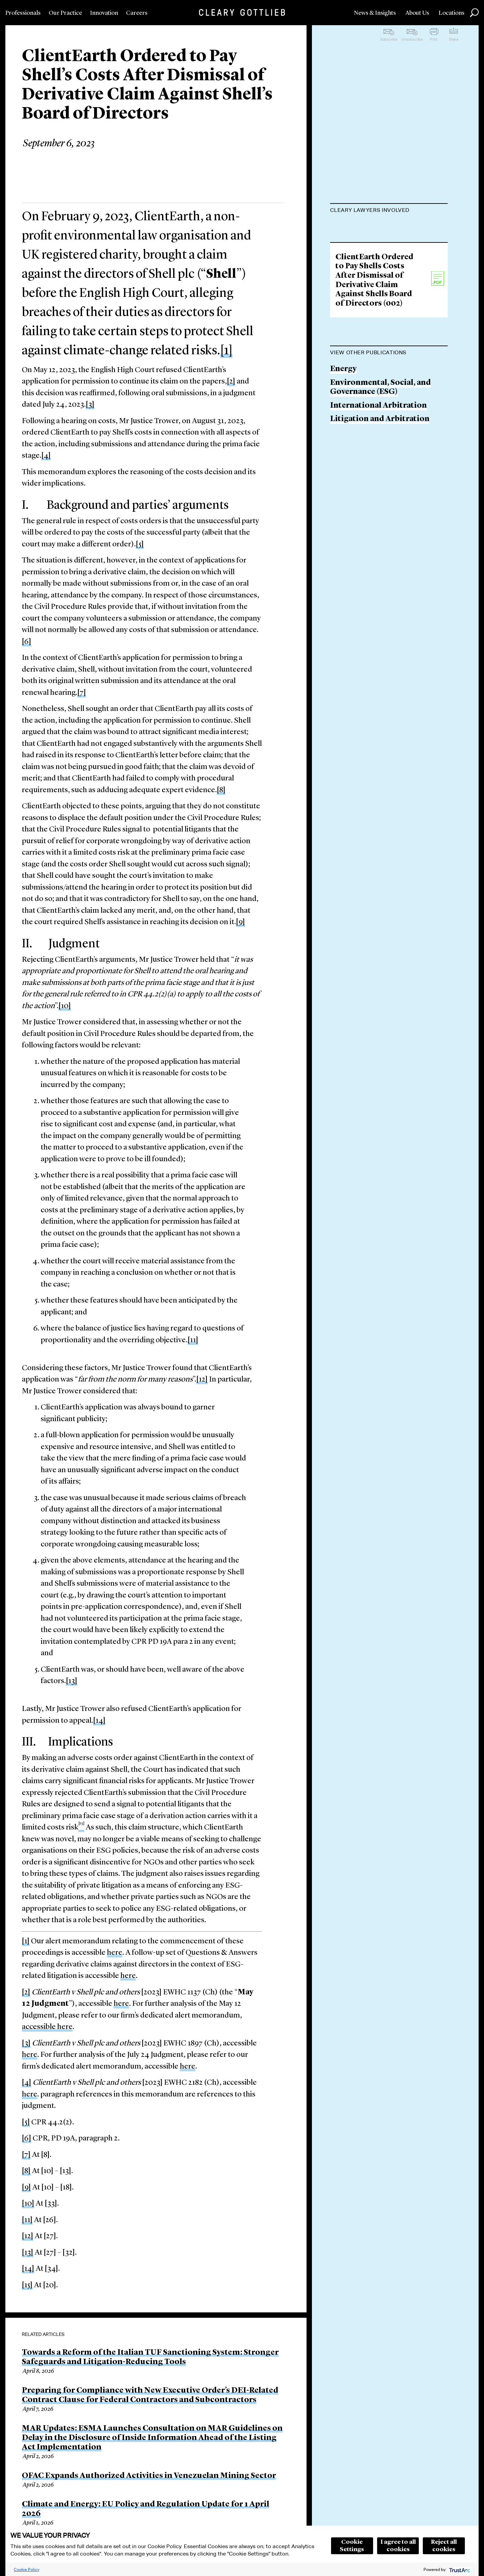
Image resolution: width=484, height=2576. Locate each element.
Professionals (23, 13)
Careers (137, 13)
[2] (231, 382)
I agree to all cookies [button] (398, 2545)
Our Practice (65, 13)
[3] (90, 405)
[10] (64, 1006)
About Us (417, 13)
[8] (221, 790)
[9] (240, 922)
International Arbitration (378, 502)
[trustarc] (459, 2569)
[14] (99, 1721)
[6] (26, 642)
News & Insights (375, 13)
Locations (452, 13)
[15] (27, 2285)
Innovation (104, 13)
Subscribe (388, 39)
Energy (343, 465)
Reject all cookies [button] (444, 2545)
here (114, 1953)
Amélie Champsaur (365, 290)
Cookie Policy (26, 2569)
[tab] (389, 211)
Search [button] (474, 12)
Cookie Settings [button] (352, 2545)
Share (453, 39)
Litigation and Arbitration (380, 515)
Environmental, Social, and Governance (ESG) (380, 483)
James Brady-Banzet (366, 264)
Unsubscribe (412, 39)
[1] (226, 351)
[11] (193, 1340)
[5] (140, 544)
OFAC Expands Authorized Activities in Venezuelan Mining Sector (149, 2476)
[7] (81, 693)
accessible (39, 2027)
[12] (202, 1380)
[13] (71, 1681)
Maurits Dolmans (363, 226)
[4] (46, 456)
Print (434, 39)
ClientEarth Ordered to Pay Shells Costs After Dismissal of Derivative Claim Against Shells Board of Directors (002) (374, 377)
